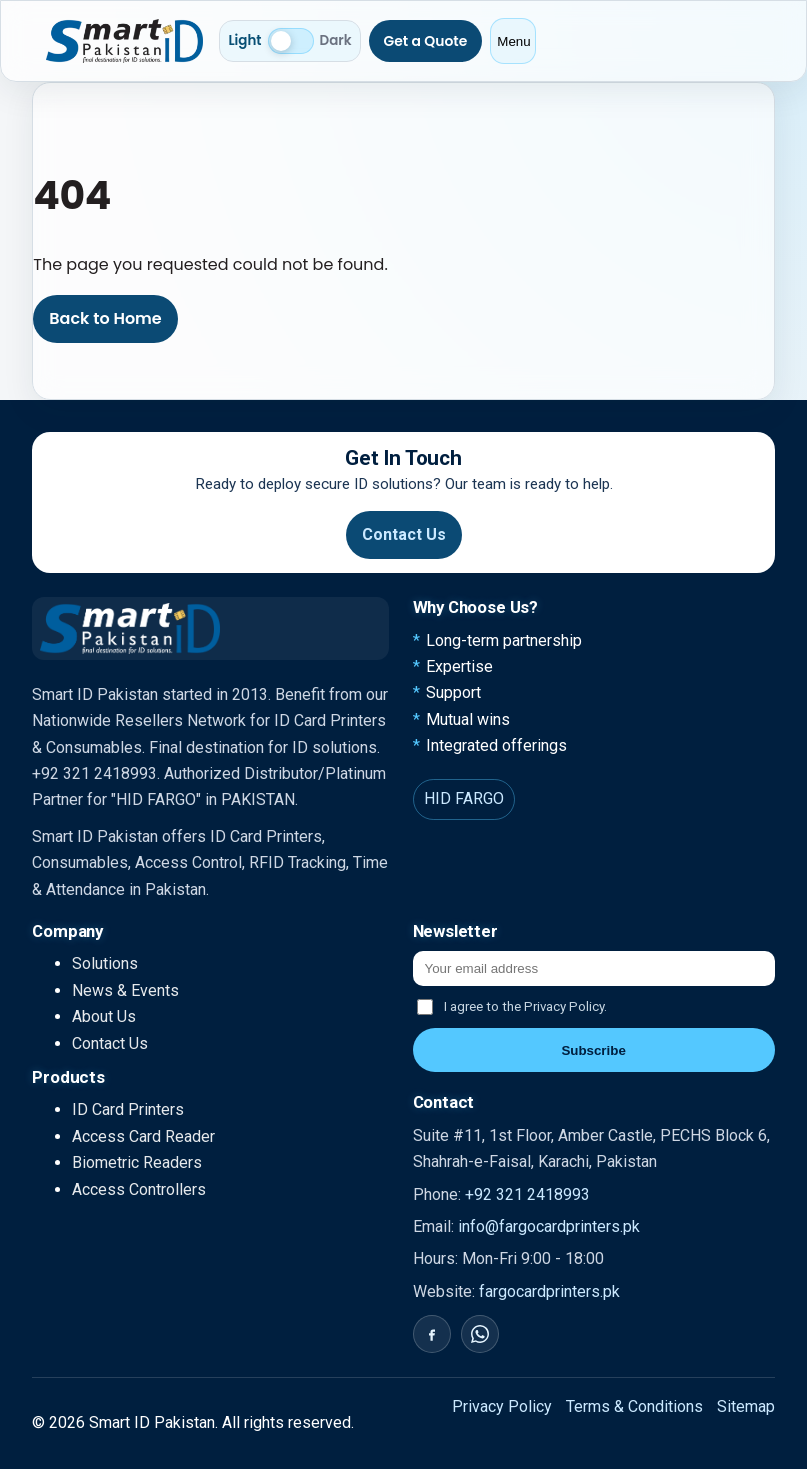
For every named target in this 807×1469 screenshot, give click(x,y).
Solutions (105, 963)
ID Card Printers (128, 1109)
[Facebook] (432, 1334)
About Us (104, 1016)
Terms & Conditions (634, 1406)
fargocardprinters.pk (549, 1291)
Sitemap (746, 1406)
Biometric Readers (137, 1162)
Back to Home (105, 318)
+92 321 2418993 (527, 1194)
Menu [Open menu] (513, 41)
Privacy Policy (502, 1406)
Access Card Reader (143, 1136)
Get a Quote (426, 41)
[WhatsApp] (480, 1334)
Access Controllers (139, 1189)
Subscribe (593, 1050)
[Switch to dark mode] (291, 41)
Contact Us (404, 534)
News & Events (125, 990)
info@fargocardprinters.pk (549, 1226)
